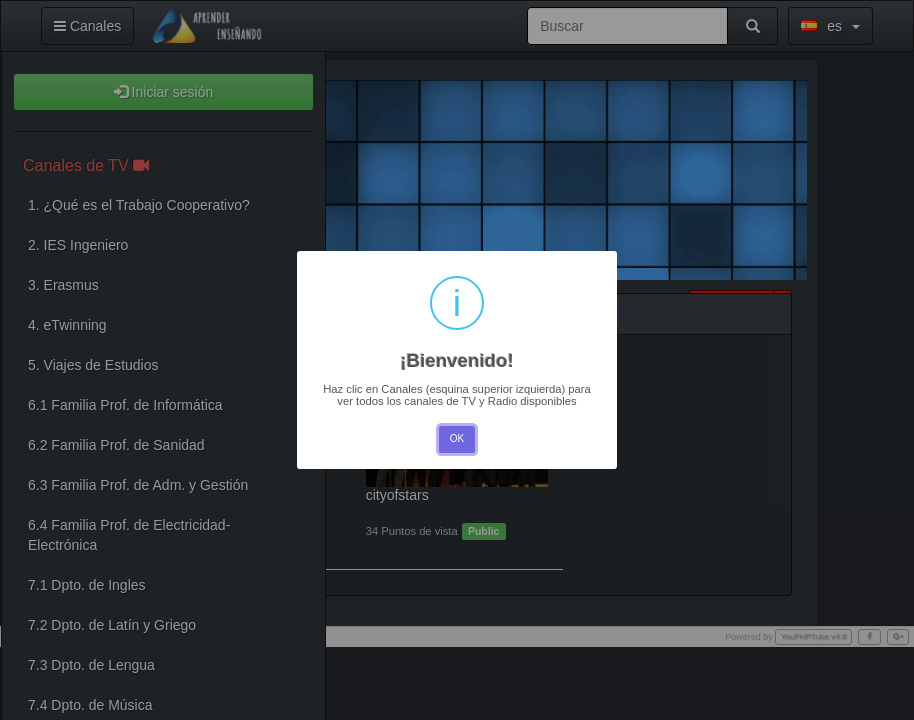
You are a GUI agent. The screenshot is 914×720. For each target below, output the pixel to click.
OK (457, 438)
